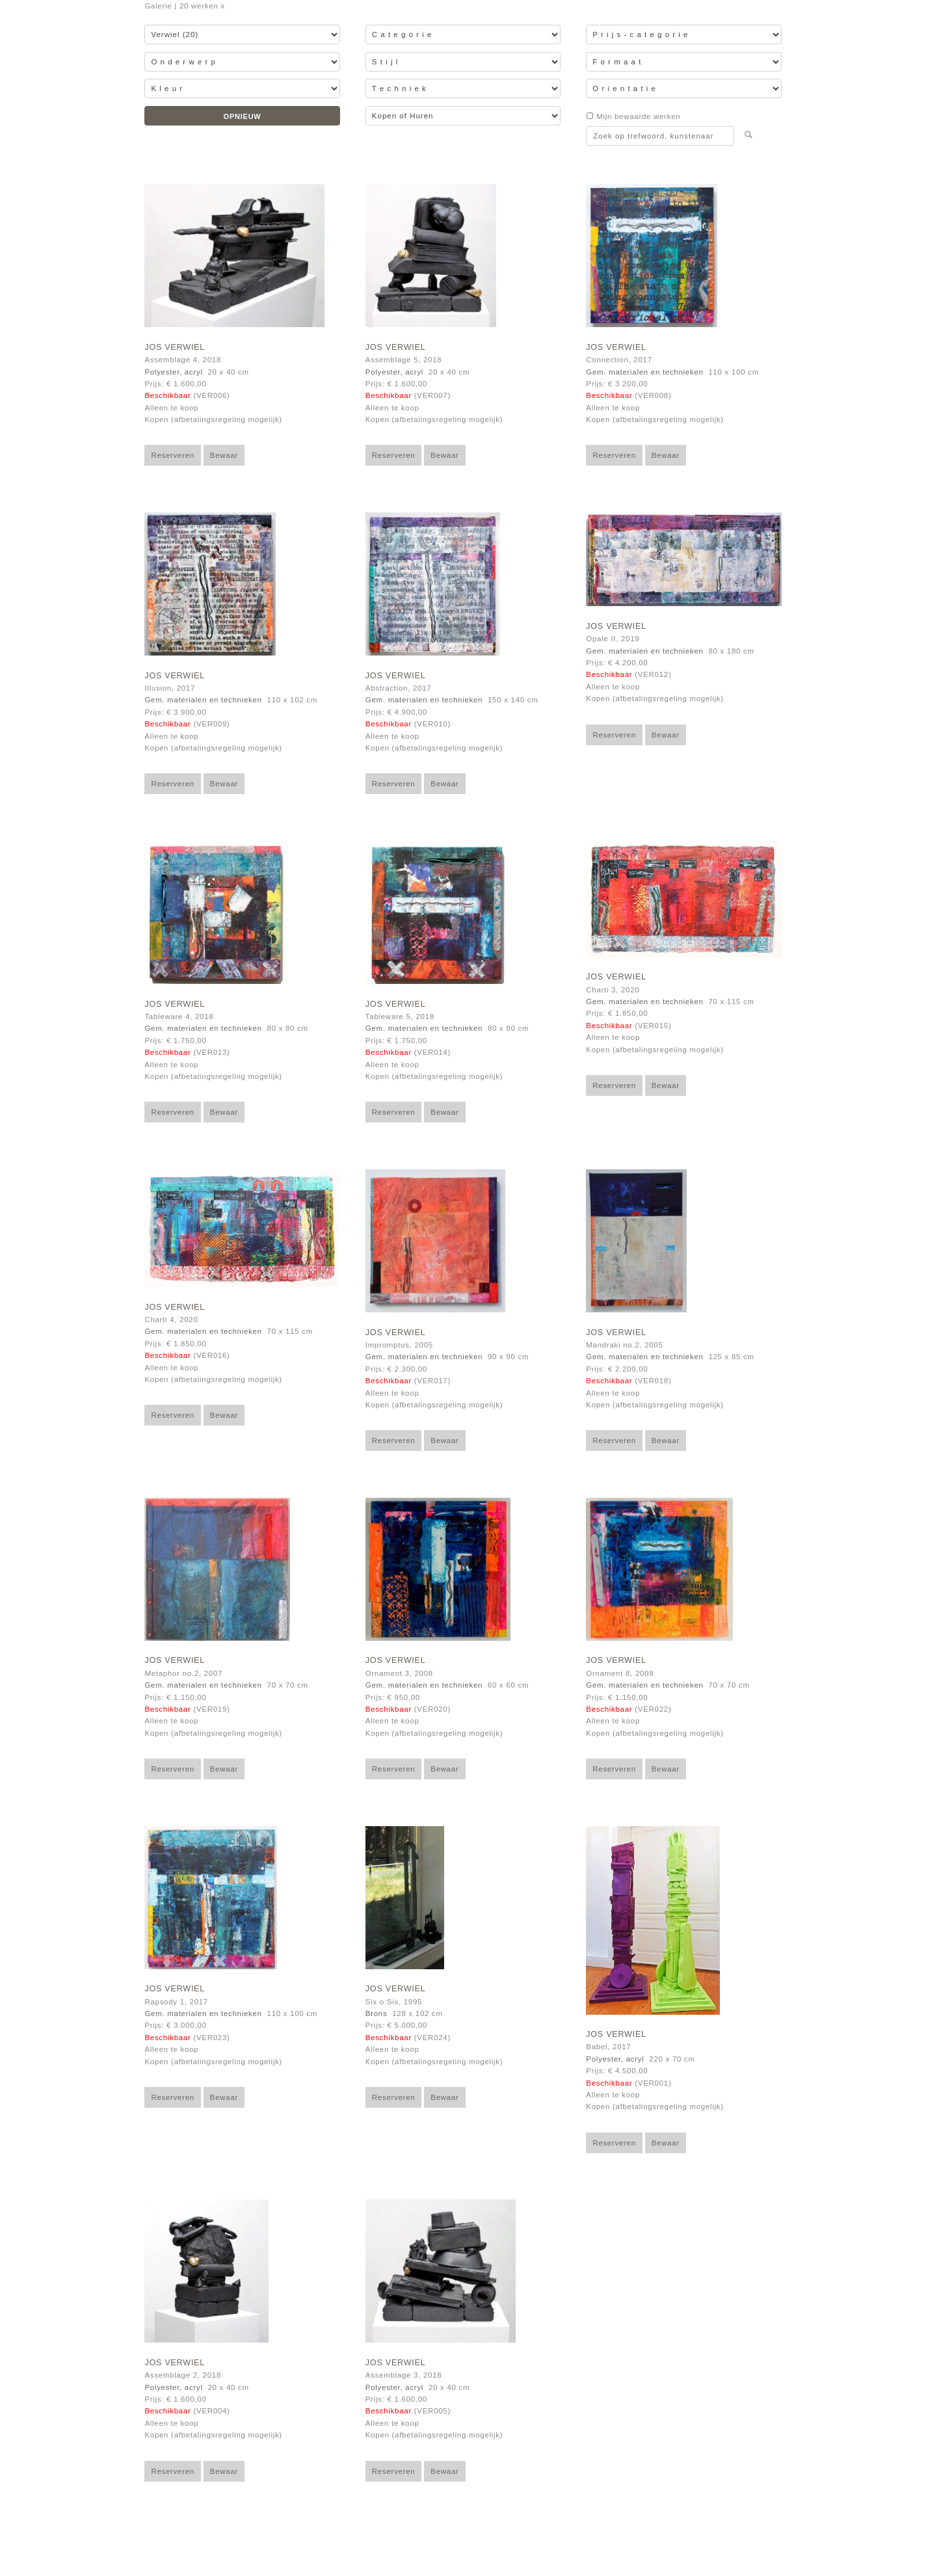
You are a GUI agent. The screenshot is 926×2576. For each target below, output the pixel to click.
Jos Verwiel (174, 347)
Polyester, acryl (173, 372)
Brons (376, 2013)
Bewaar (224, 455)
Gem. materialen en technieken (644, 372)
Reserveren (172, 455)
